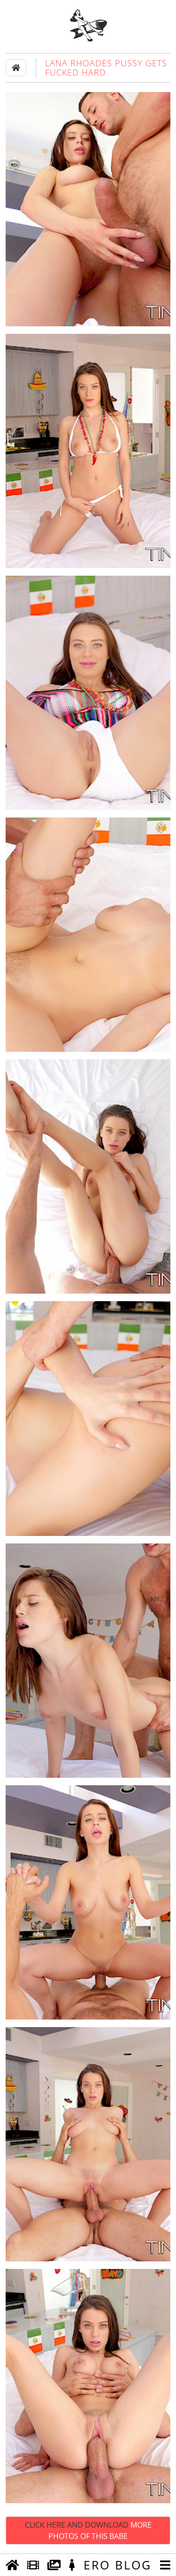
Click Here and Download (88, 2530)
